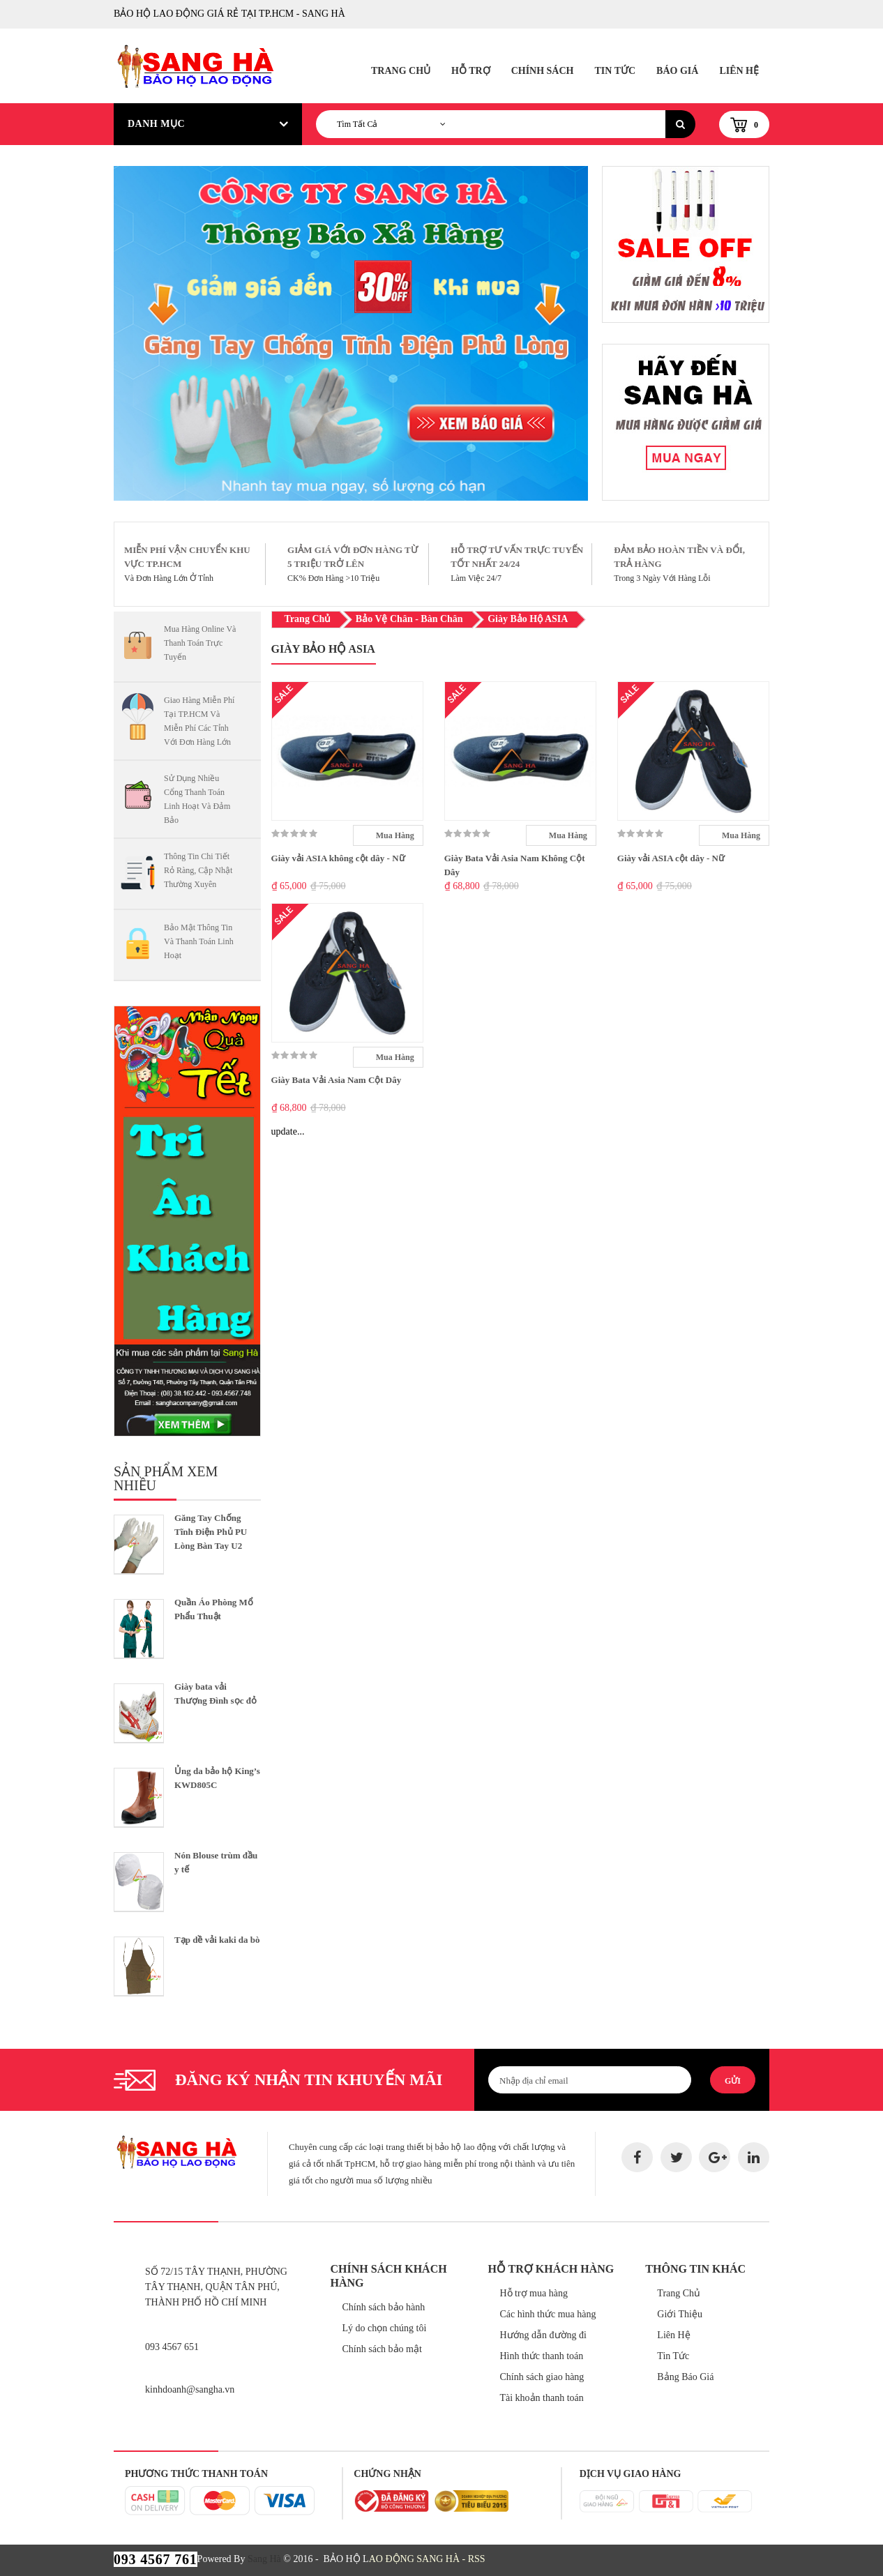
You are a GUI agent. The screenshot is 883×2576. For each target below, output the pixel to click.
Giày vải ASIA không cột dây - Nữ (338, 858)
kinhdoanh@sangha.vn (189, 2389)
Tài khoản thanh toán (541, 2398)
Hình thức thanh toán (541, 2356)
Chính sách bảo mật (382, 2349)
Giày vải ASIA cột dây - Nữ (671, 858)
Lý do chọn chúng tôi (384, 2328)
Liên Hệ (739, 71)
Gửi (733, 2081)
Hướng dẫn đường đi (543, 2335)
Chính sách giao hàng (541, 2377)
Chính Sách (542, 71)
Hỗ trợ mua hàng (533, 2293)
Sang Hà (264, 2559)
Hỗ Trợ (470, 71)
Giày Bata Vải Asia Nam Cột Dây (336, 1080)
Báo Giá (677, 71)
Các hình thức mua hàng (547, 2314)
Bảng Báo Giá (685, 2377)
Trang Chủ (400, 71)
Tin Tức (614, 71)
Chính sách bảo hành (383, 2307)
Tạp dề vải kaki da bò (217, 1939)
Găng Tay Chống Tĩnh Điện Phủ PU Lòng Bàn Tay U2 (210, 1532)
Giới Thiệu (679, 2314)
